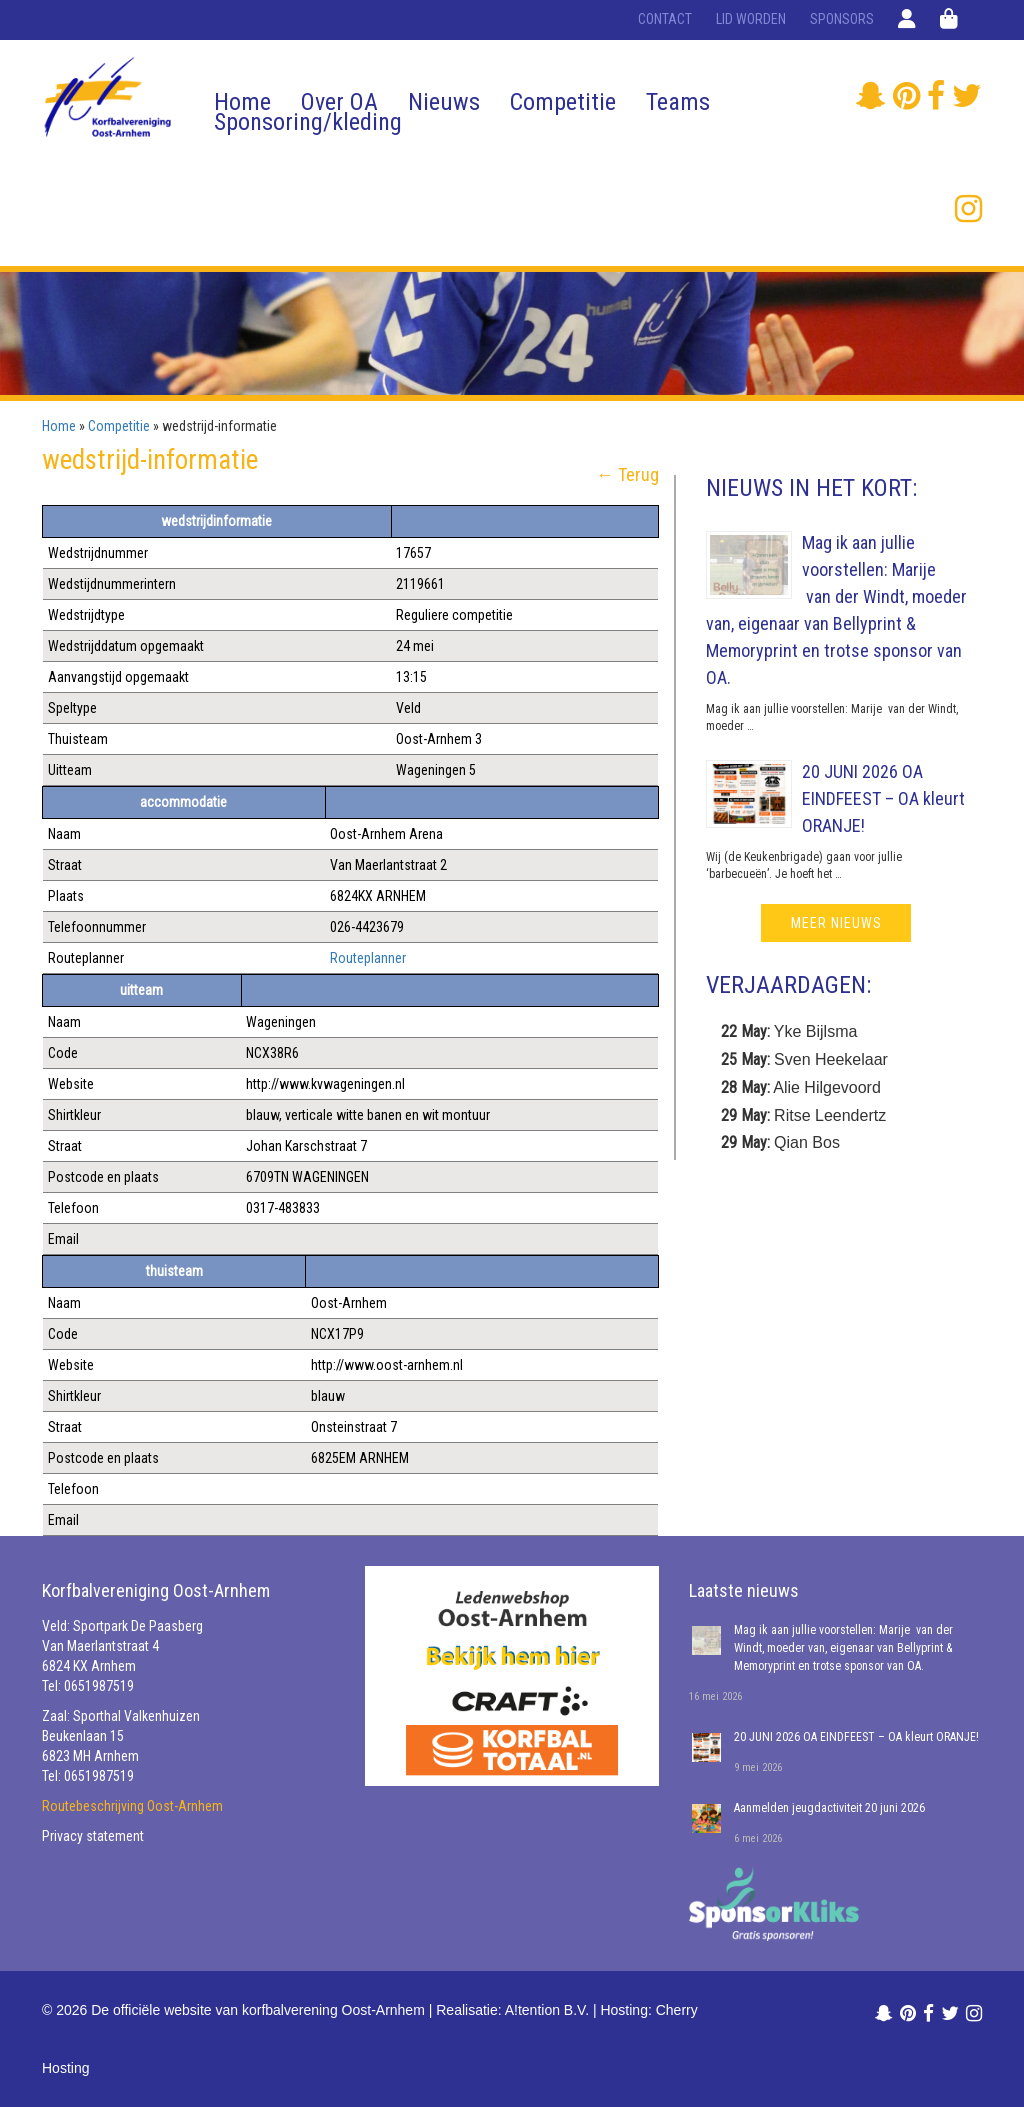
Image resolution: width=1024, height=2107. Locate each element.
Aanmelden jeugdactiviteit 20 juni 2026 (829, 1808)
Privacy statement (93, 1836)
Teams (678, 102)
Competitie (563, 102)
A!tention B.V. (547, 2010)
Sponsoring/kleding (308, 122)
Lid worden (751, 19)
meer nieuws (836, 923)
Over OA (339, 102)
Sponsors (842, 19)
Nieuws (444, 102)
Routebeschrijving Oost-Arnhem (132, 1806)
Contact (665, 19)
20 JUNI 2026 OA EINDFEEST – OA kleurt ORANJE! (883, 798)
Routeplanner (368, 958)
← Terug (627, 475)
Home (242, 102)
